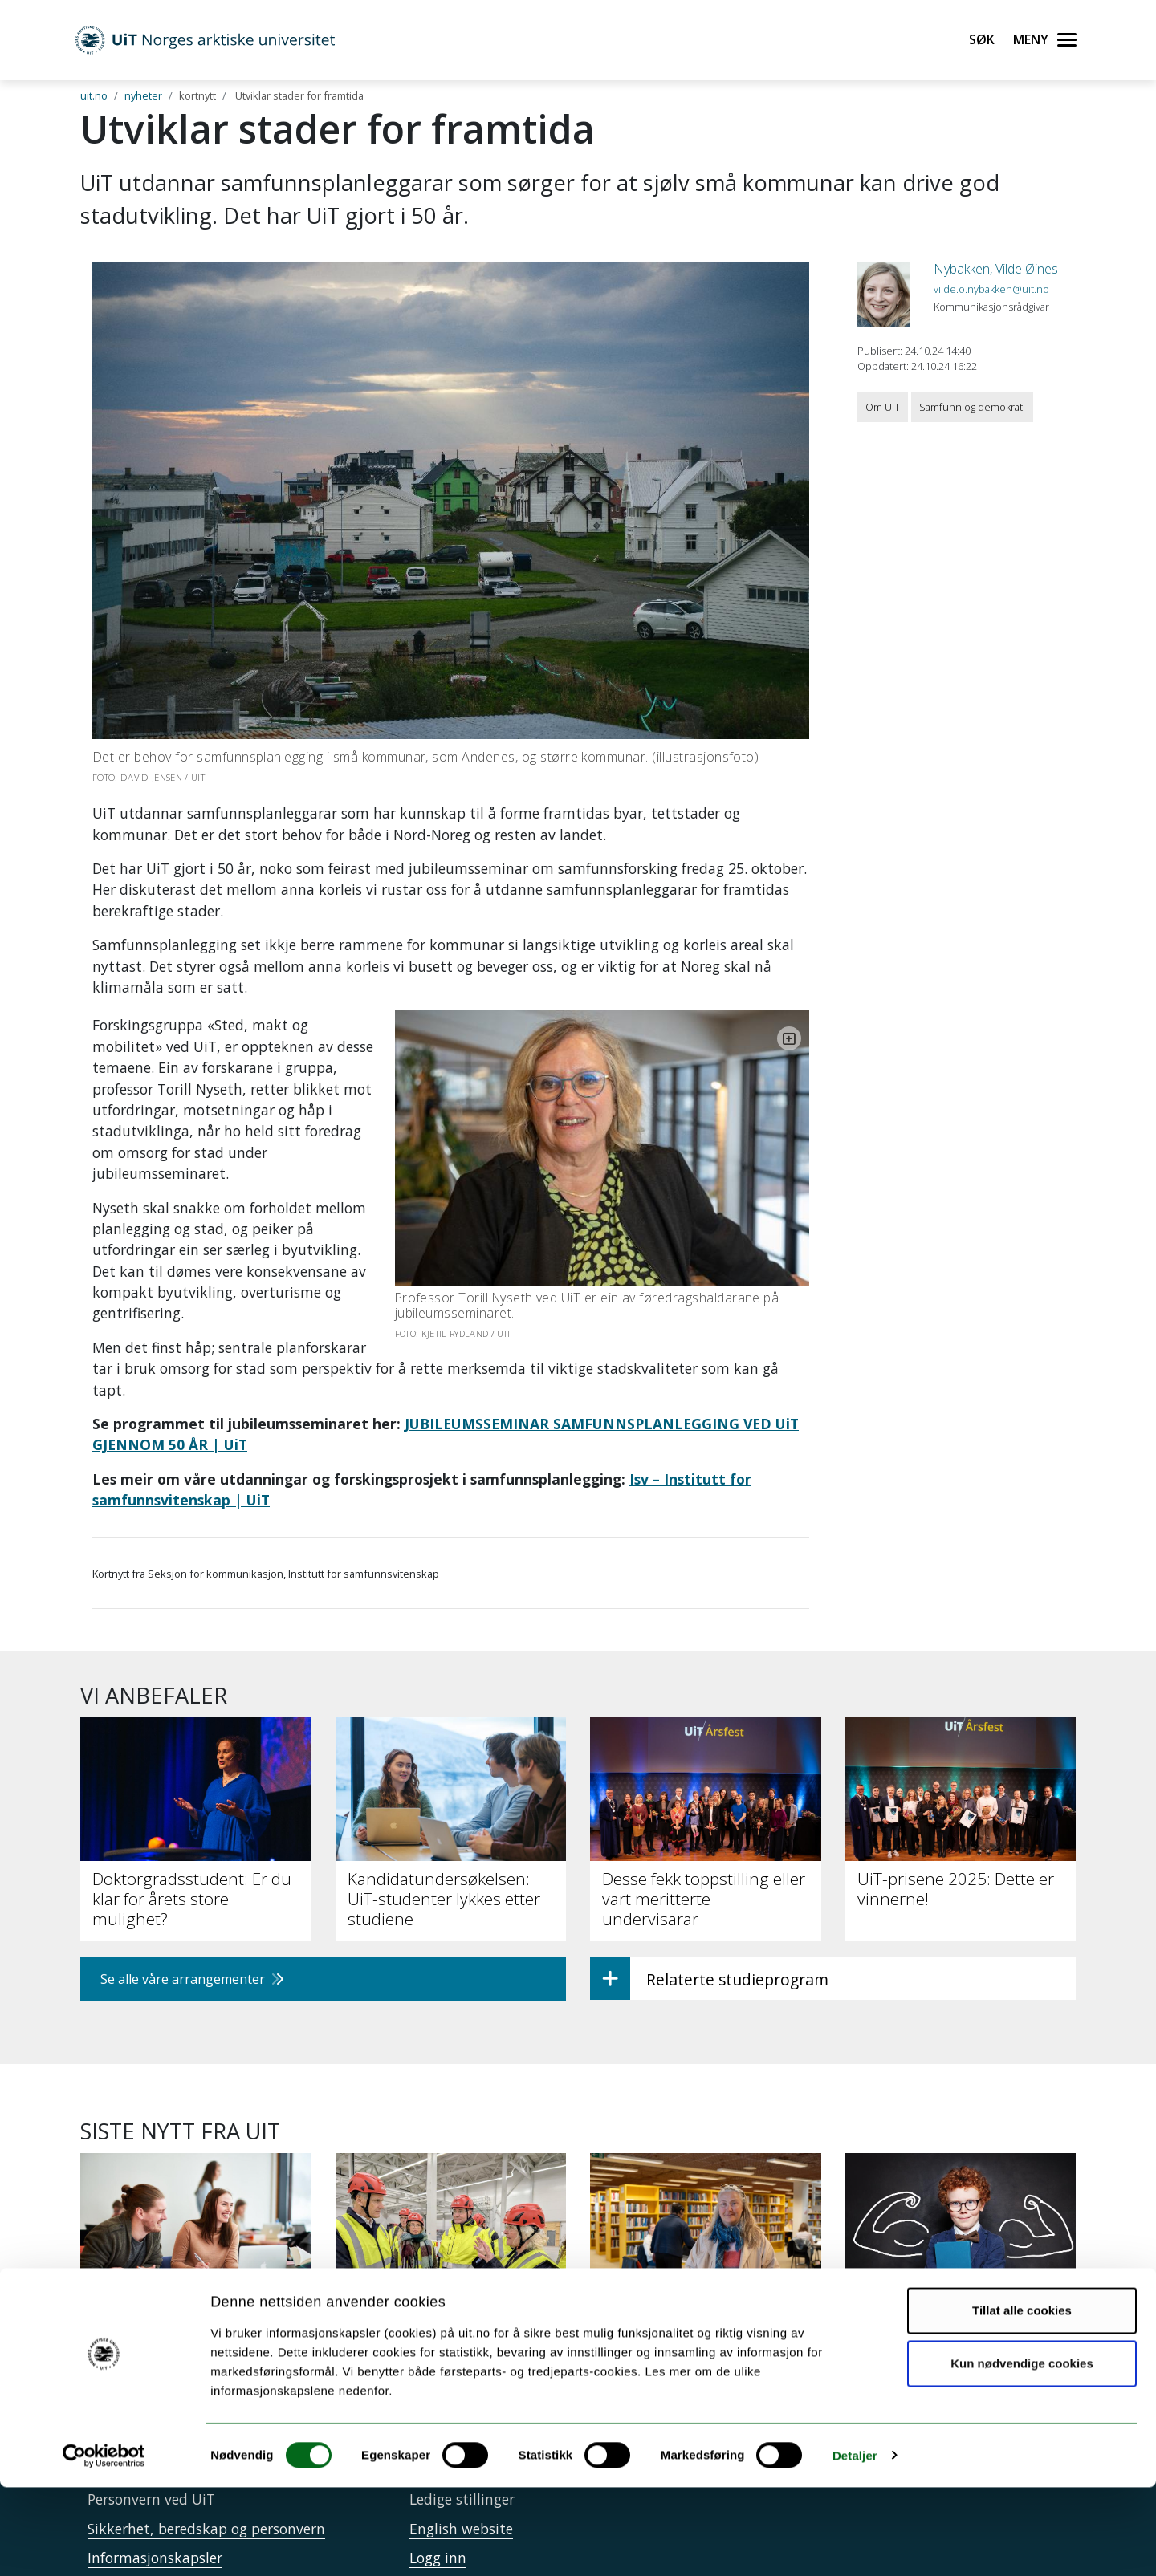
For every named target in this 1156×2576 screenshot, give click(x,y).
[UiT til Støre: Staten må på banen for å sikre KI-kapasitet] (451, 2211)
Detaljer (854, 2544)
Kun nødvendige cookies (1021, 2452)
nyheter (143, 95)
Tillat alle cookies (1022, 2400)
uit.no (94, 95)
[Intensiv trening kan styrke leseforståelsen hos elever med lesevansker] (961, 2220)
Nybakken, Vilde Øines (996, 269)
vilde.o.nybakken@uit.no (991, 289)
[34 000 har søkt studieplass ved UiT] (195, 2211)
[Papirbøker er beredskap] (705, 2202)
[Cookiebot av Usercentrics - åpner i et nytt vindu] (104, 2545)
